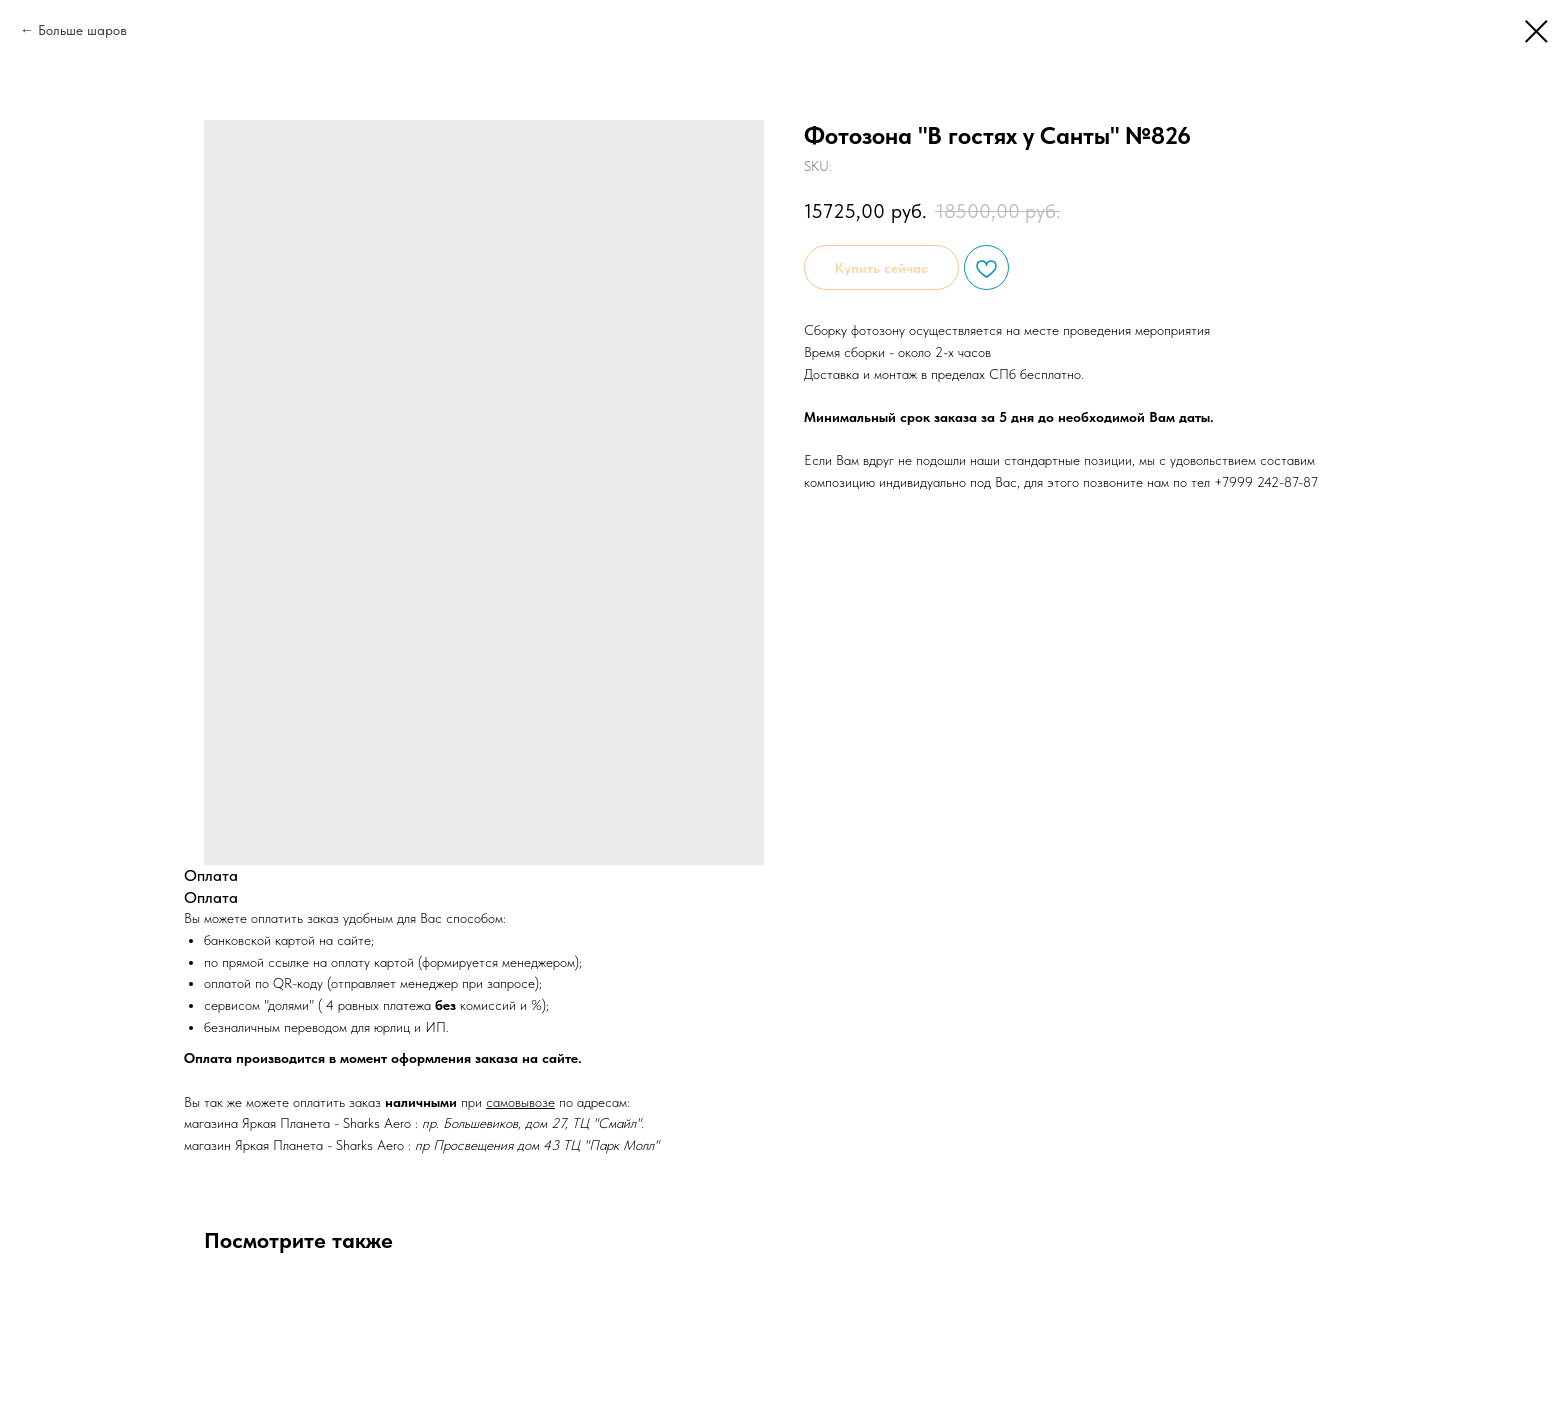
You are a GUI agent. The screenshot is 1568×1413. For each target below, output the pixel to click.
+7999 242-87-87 (1266, 482)
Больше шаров (82, 30)
